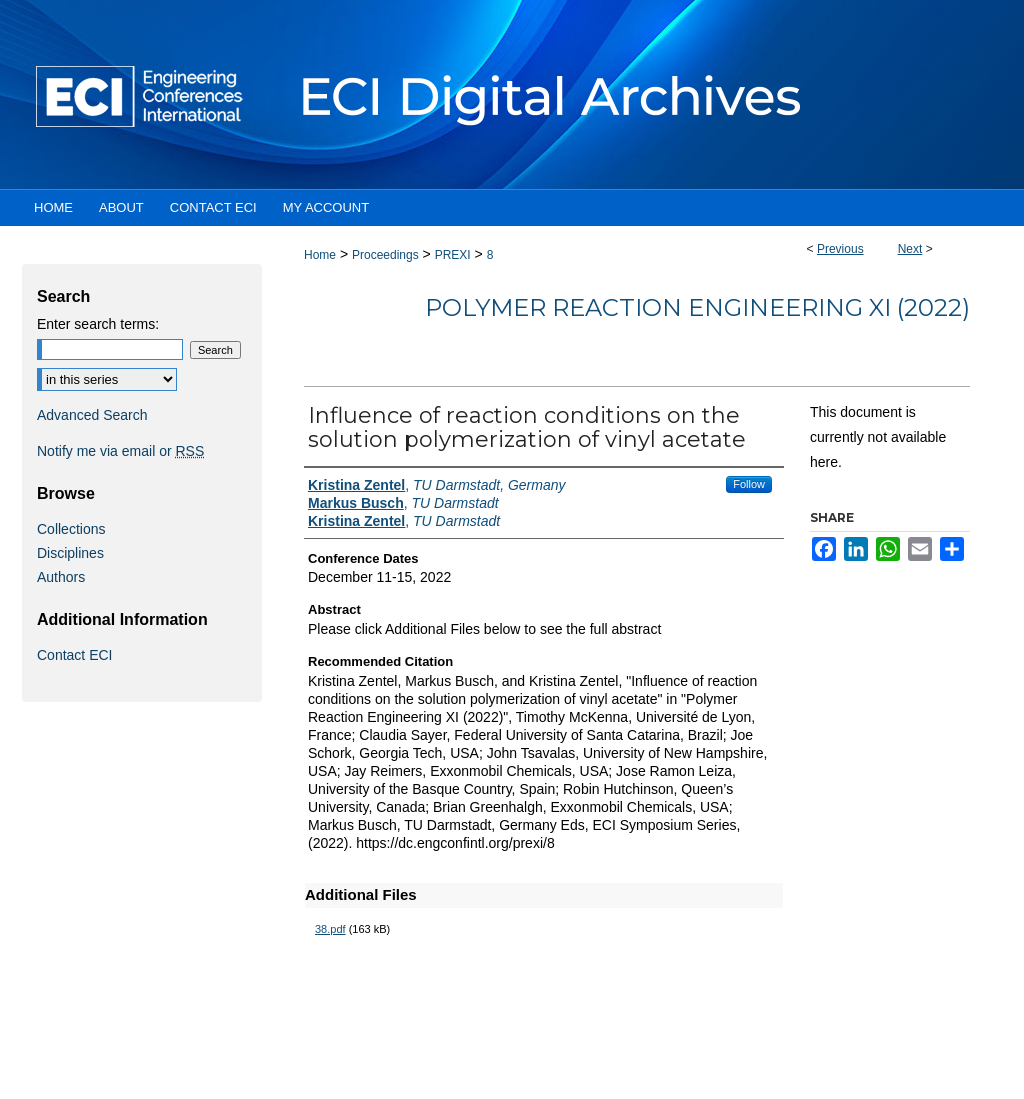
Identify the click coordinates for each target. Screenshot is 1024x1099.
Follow (749, 484)
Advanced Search (92, 415)
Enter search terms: (98, 324)
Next (910, 249)
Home (320, 255)
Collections (71, 529)
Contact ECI (74, 655)
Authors (61, 577)
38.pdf (330, 929)
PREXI (453, 255)
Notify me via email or (120, 451)
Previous (840, 249)
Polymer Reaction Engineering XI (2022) (697, 307)
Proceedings (385, 255)
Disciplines (70, 553)
